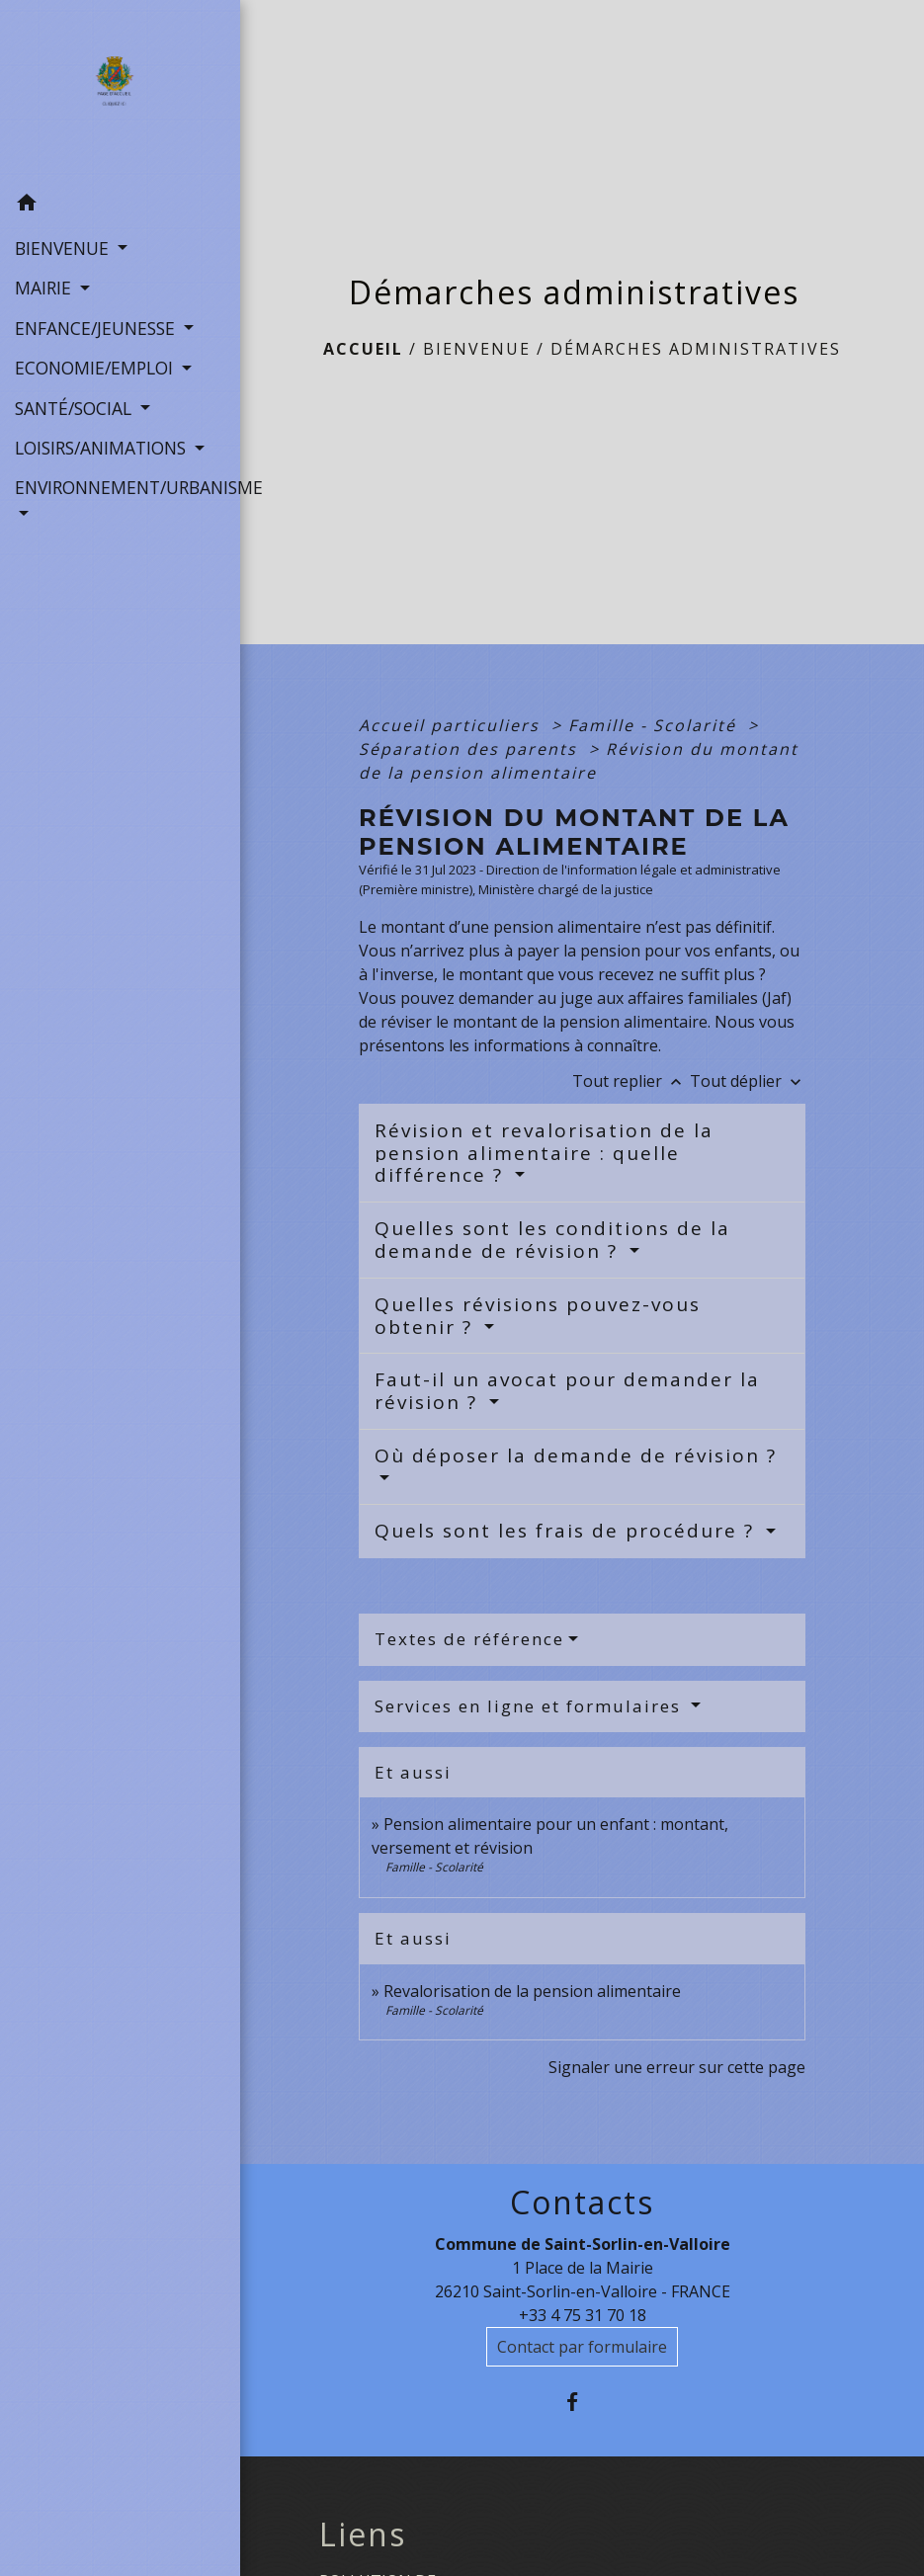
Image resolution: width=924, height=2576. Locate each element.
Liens (362, 2534)
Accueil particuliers (452, 725)
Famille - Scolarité (655, 725)
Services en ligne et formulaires (531, 1706)
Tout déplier (747, 1081)
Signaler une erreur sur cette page (676, 2067)
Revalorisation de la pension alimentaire (532, 1991)
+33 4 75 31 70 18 (582, 2315)
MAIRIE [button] (45, 287)
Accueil (363, 349)
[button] (120, 205)
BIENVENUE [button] (64, 248)
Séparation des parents (471, 749)
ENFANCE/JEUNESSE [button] (97, 328)
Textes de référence (469, 1638)
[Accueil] (120, 91)
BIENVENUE (477, 349)
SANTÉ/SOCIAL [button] (75, 408)
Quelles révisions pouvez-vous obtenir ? (538, 1315)
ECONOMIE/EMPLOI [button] (96, 367)
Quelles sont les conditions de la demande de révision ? (552, 1239)
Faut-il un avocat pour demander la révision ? (567, 1391)
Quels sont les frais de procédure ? (568, 1530)
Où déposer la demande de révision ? (576, 1455)
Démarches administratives (695, 349)
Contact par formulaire (582, 2347)
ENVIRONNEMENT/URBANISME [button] (120, 487)
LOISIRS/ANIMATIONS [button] (103, 447)
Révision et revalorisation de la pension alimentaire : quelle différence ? (544, 1153)
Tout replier (631, 1081)
